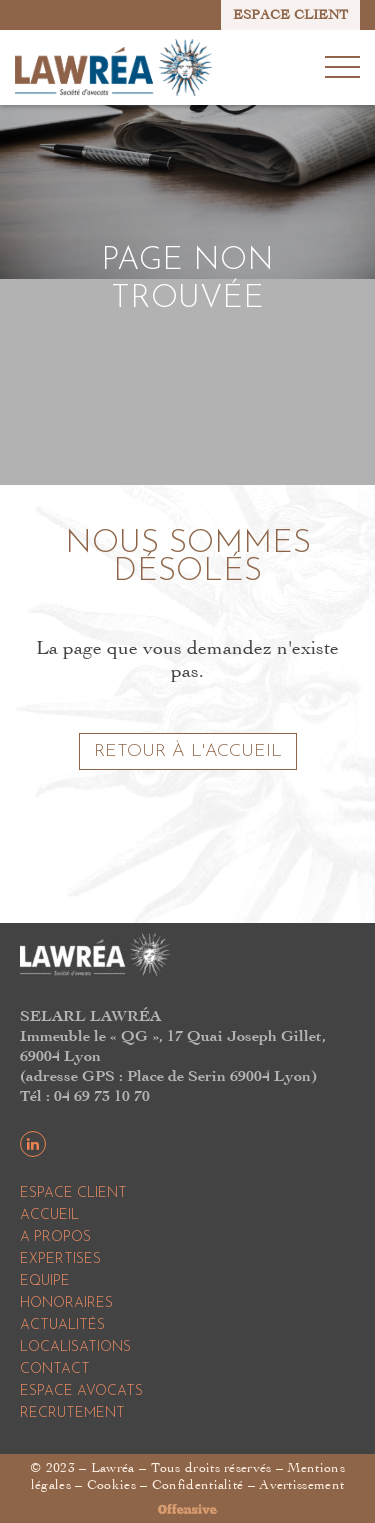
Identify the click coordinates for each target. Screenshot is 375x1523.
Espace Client (73, 1193)
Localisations (75, 1347)
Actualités (62, 1325)
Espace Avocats (81, 1391)
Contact (55, 1369)
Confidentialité (198, 1484)
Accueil (49, 1215)
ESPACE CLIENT (290, 14)
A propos (55, 1237)
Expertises (60, 1259)
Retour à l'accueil (188, 751)
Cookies (111, 1484)
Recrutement (72, 1413)
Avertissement (301, 1484)
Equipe (45, 1281)
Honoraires (66, 1303)
